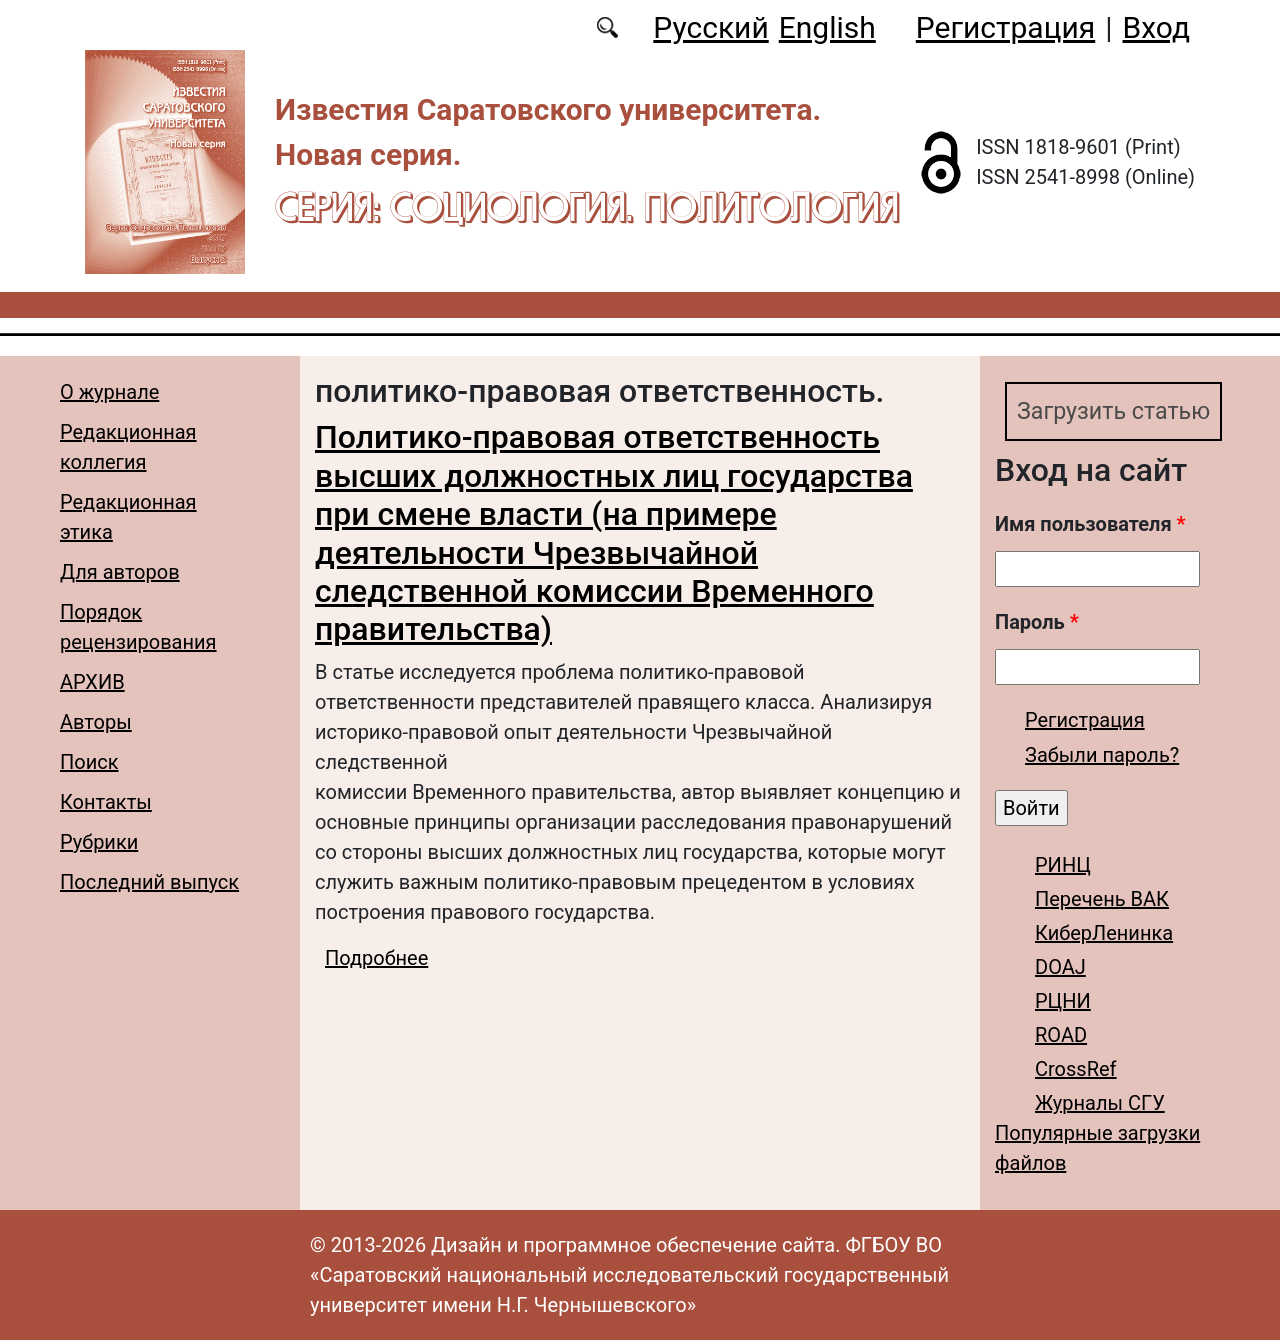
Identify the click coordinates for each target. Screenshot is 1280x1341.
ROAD (1061, 1036)
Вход (1156, 27)
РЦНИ (1063, 1002)
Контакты (106, 802)
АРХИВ (92, 682)
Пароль (1037, 623)
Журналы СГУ (1100, 1104)
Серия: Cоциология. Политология (587, 206)
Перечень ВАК (1102, 900)
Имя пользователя (1090, 525)
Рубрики (99, 842)
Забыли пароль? (1102, 756)
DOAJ (1060, 968)
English (827, 27)
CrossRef (1076, 1070)
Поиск (89, 762)
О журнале (109, 392)
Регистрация (1005, 27)
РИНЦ (1063, 866)
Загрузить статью (1117, 412)
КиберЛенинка (1104, 934)
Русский (710, 27)
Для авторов (120, 572)
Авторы (96, 722)
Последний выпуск (149, 882)
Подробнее (376, 958)
